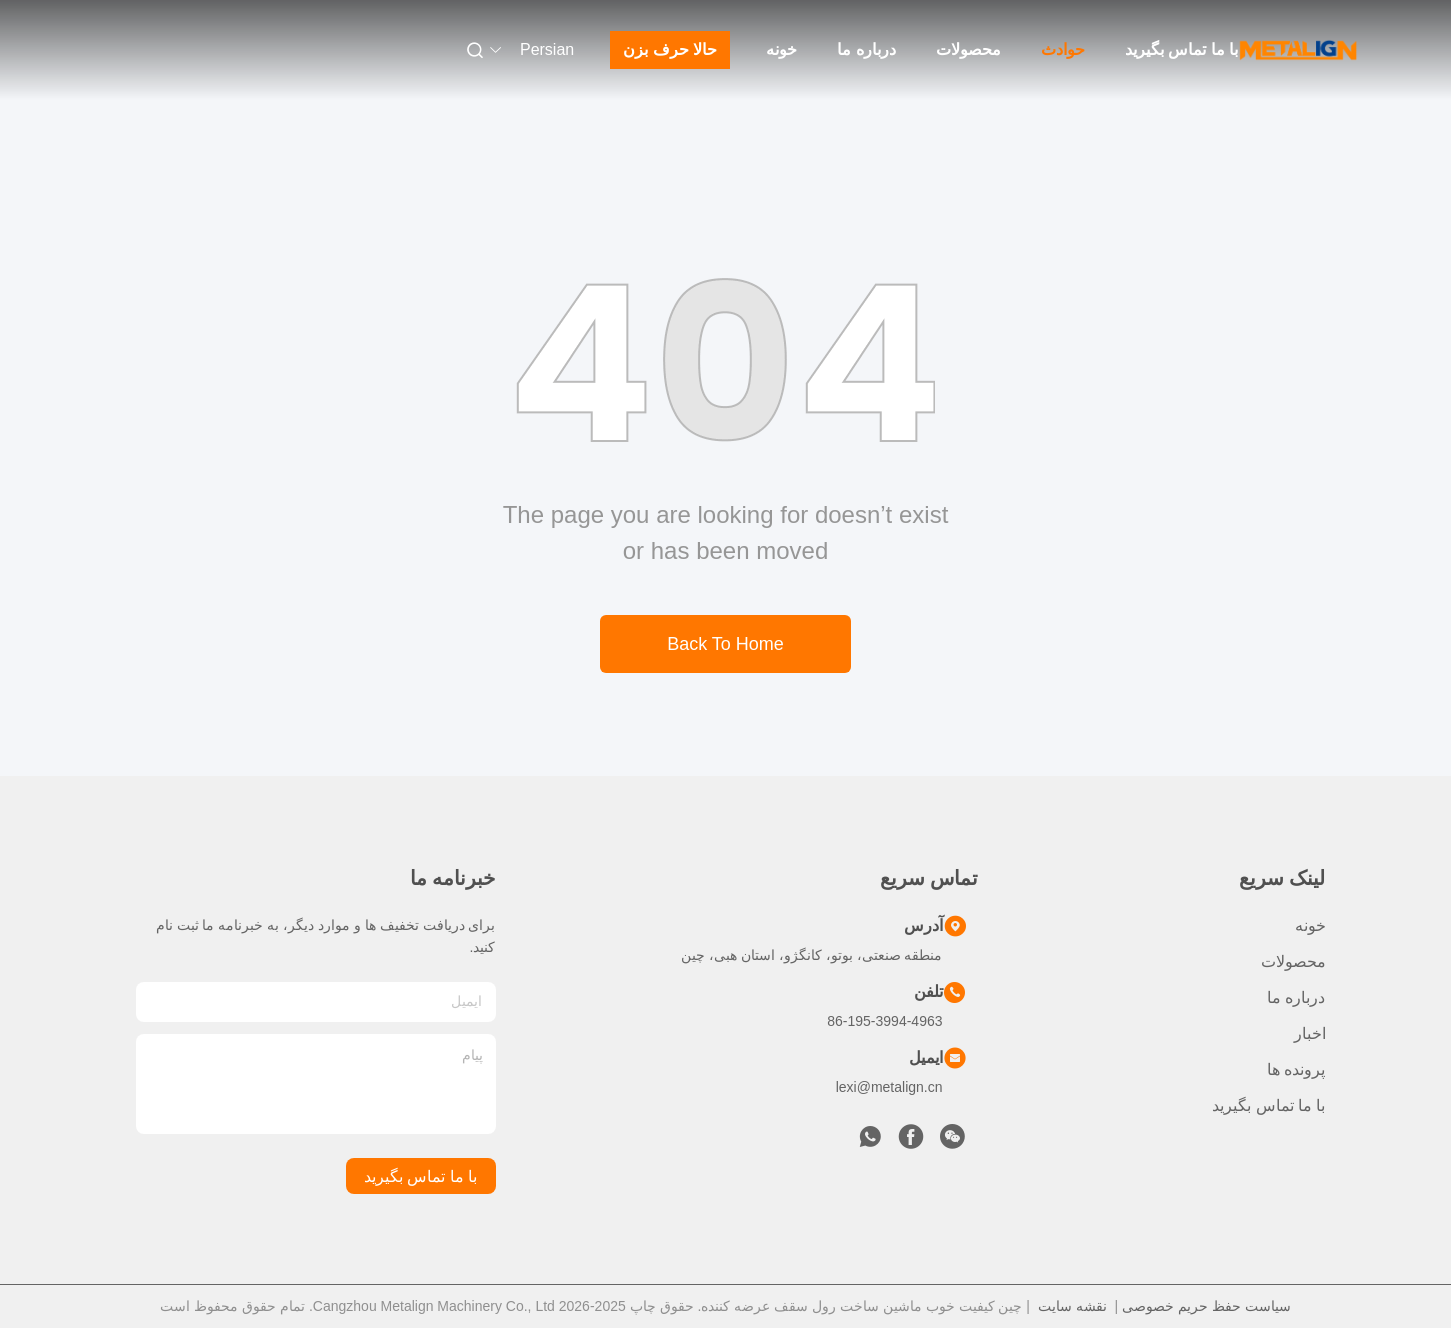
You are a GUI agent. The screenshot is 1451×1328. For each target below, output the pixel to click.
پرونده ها (1296, 1069)
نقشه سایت (1072, 1306)
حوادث (1063, 49)
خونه (781, 49)
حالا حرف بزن (670, 49)
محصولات (968, 49)
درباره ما (866, 49)
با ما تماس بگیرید (1181, 49)
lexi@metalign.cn (889, 1087)
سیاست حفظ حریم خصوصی (1206, 1306)
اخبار (1310, 1033)
